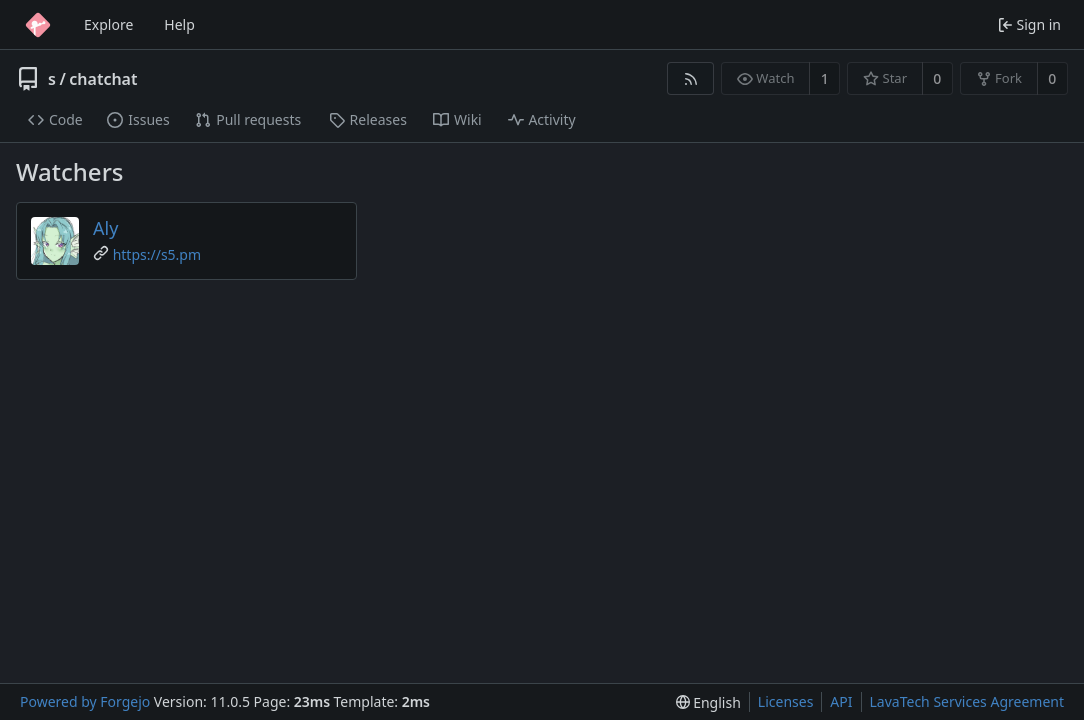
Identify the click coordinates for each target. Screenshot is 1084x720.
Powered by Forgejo (85, 701)
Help (179, 24)
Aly (105, 228)
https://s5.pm (157, 254)
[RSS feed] (690, 78)
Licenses (786, 701)
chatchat (103, 79)
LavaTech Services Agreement (967, 701)
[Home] (38, 25)
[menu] (708, 702)
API (841, 701)
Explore (108, 24)
